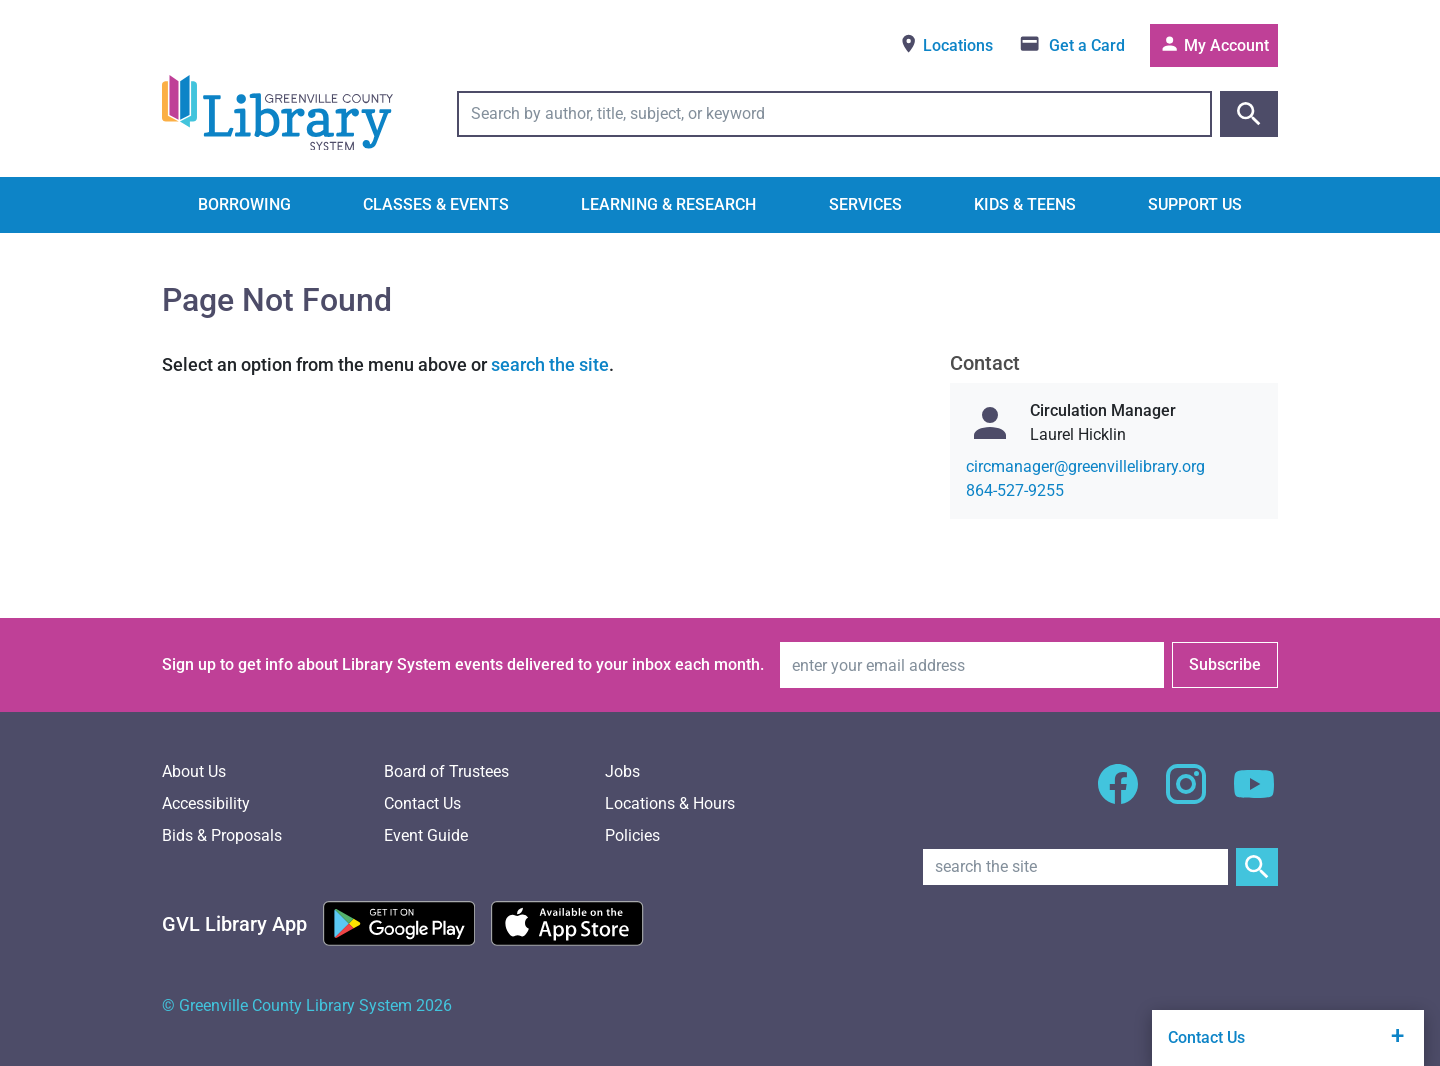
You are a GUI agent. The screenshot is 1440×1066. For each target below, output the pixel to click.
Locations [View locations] (945, 44)
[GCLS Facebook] (1118, 795)
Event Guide (426, 835)
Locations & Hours (670, 803)
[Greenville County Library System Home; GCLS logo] (277, 114)
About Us (194, 771)
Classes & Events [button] (436, 204)
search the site (550, 364)
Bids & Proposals (222, 835)
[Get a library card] (1071, 45)
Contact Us (422, 803)
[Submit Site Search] (1257, 867)
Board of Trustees (446, 771)
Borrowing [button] (244, 204)
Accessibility (206, 803)
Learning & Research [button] (668, 204)
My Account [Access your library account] (1214, 44)
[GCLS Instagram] (1186, 795)
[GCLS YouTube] (1254, 795)
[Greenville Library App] (234, 924)
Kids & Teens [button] (1025, 204)
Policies (632, 835)
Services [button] (865, 204)
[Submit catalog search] (1249, 114)
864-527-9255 (1015, 490)
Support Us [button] (1195, 204)
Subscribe (1225, 664)
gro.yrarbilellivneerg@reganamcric (1085, 466)
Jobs (622, 771)
